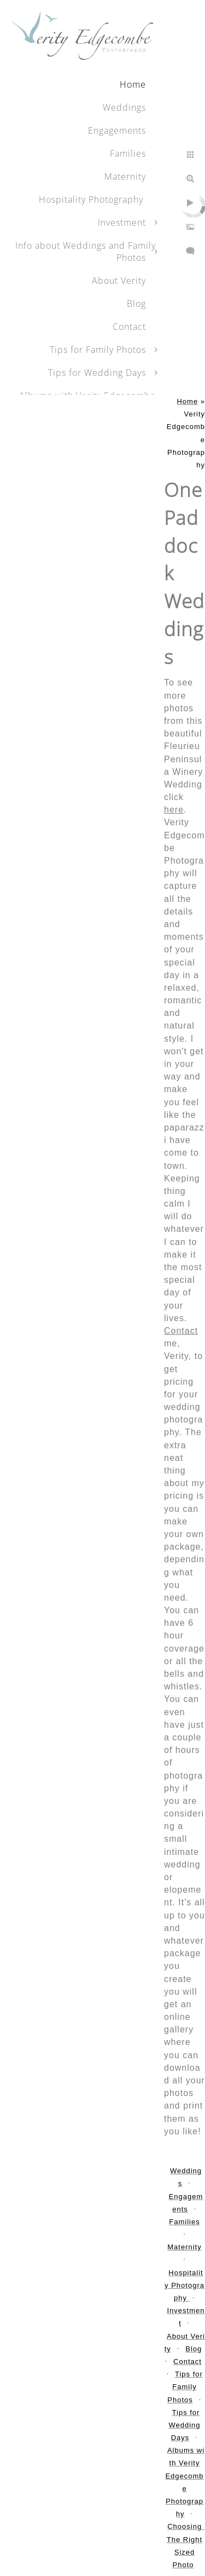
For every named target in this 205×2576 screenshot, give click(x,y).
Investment (122, 222)
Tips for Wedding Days (97, 373)
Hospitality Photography (92, 199)
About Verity (119, 281)
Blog (136, 304)
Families (128, 153)
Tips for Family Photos (98, 350)
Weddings (124, 107)
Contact (181, 1330)
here (174, 809)
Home (133, 84)
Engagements (117, 130)
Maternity (125, 176)
